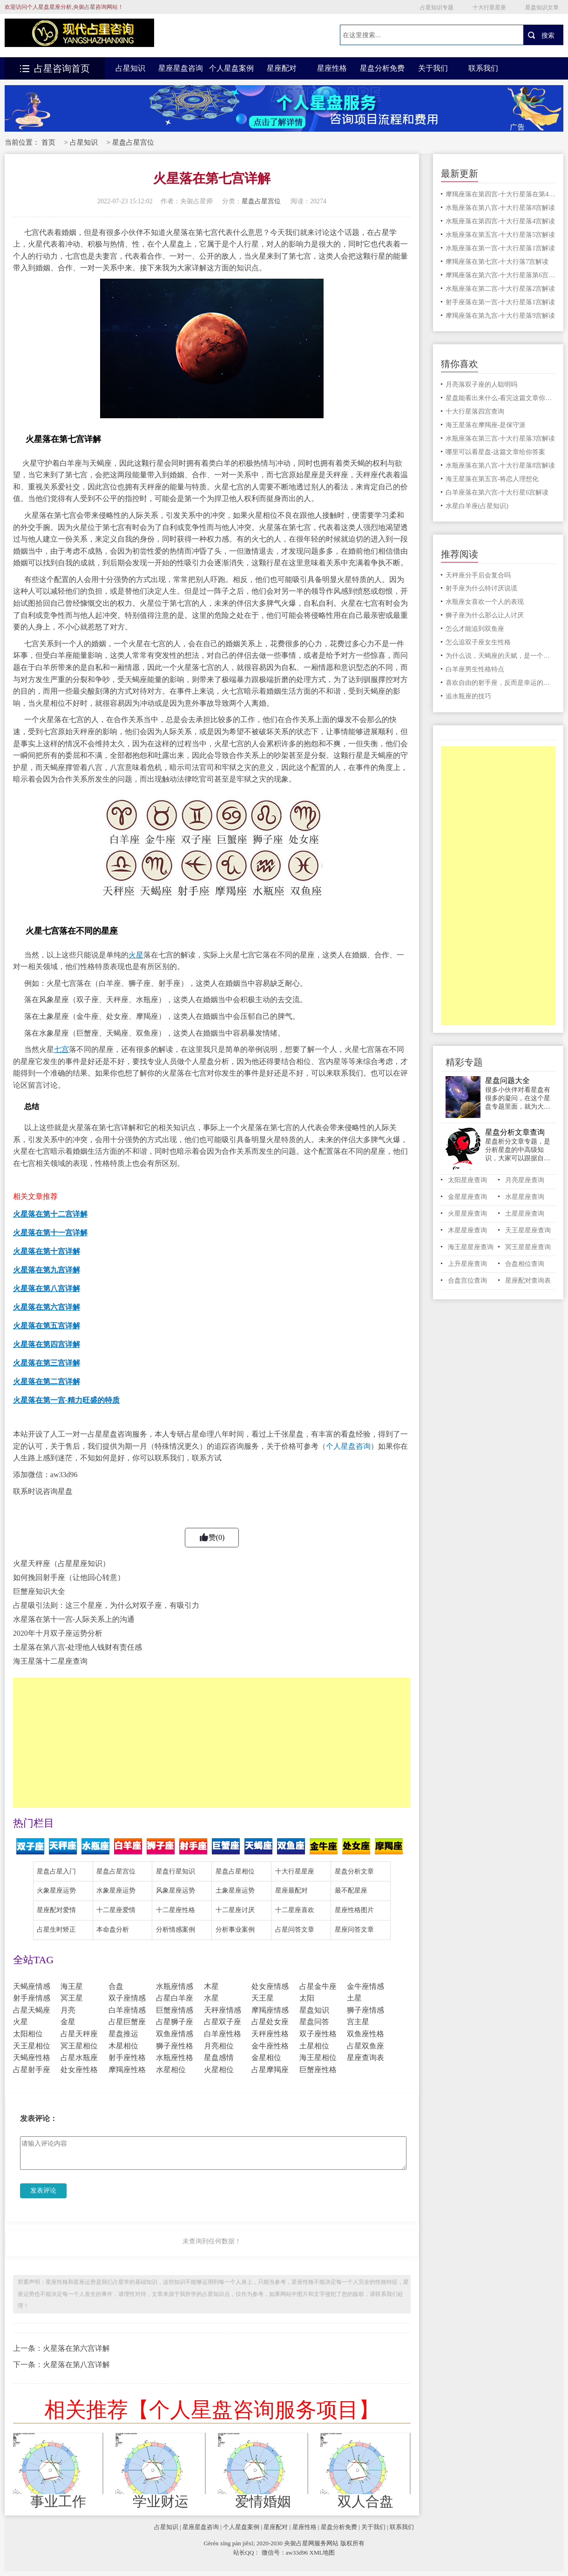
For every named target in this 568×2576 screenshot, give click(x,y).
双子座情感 (127, 1998)
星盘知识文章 (542, 7)
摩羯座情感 (270, 2010)
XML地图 (322, 2552)
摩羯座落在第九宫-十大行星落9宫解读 (500, 315)
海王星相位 (318, 2057)
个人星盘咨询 (348, 1446)
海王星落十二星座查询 (50, 1661)
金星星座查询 (467, 1196)
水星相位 (171, 2070)
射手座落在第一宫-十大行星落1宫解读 (500, 302)
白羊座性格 (222, 2034)
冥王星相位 (79, 2046)
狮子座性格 (174, 2046)
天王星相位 (31, 2046)
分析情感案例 (175, 1929)
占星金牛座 (318, 1986)
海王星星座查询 (471, 1247)
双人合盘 (365, 2501)
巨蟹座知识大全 (39, 1591)
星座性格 (332, 68)
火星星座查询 (467, 1213)
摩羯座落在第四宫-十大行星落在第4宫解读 (501, 194)
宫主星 (358, 2022)
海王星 (72, 1986)
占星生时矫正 (56, 1929)
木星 (211, 1986)
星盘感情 (219, 2057)
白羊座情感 (127, 2010)
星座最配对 (291, 1890)
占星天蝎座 (31, 2010)
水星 (211, 1998)
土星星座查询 (524, 1213)
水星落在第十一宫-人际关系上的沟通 (74, 1619)
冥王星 (72, 1998)
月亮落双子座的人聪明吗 (481, 384)
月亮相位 (219, 2046)
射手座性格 (127, 2057)
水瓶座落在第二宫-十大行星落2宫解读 (500, 288)
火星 (20, 2022)
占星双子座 (222, 2022)
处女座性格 (79, 2070)
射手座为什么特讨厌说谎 (481, 588)
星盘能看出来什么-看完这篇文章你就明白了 (501, 398)
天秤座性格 (270, 2034)
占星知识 (130, 68)
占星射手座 (31, 2070)
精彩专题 (464, 1062)
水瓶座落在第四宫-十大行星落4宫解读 (500, 221)
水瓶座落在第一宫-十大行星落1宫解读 (500, 248)
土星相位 (314, 2046)
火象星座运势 (56, 1890)
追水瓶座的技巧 (468, 696)
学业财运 (161, 2501)
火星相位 (219, 2070)
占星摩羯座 (270, 2070)
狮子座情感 (365, 2010)
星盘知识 (314, 2010)
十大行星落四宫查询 (475, 411)
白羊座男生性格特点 (475, 669)
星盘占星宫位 (133, 142)
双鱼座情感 (174, 2034)
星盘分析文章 (354, 1871)
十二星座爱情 (115, 1910)
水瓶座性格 (174, 2057)
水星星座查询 (524, 1196)
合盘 (115, 1986)
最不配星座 (351, 1890)
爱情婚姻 (263, 2501)
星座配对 (282, 68)
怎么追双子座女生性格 (478, 642)
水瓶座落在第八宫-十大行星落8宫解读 (500, 207)
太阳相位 (28, 2034)
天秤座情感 (222, 2010)
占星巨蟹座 (127, 2022)
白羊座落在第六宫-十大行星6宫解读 (497, 492)
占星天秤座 (79, 2034)
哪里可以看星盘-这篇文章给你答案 (496, 451)
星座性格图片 (354, 1910)
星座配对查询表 (528, 1280)
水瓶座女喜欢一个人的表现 (485, 601)
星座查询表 (365, 2057)
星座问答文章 (354, 1929)
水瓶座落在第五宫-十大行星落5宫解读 (500, 234)
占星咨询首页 (55, 68)
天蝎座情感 (31, 1986)
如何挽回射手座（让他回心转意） (69, 1577)
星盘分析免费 (382, 68)
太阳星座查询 (467, 1180)
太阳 (306, 1998)
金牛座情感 (365, 1986)
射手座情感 (31, 1998)
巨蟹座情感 (174, 2010)
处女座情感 (270, 1986)
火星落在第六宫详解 (76, 2348)
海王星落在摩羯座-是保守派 (486, 425)
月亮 (68, 2010)
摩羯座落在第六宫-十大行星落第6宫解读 (501, 275)
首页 (48, 142)
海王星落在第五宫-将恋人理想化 (492, 478)
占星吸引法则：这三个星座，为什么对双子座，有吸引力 (106, 1605)
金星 (68, 2022)
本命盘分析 (112, 1929)
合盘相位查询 (524, 1263)
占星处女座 (270, 2022)
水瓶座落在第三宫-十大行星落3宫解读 (500, 438)
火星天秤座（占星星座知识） (61, 1563)
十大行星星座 (489, 7)
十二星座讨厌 (235, 1910)
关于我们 (433, 68)
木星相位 (123, 2046)
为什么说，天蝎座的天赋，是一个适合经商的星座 (501, 655)
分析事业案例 (235, 1929)
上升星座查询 (467, 1263)
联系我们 (483, 68)
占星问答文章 (294, 1929)
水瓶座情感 (174, 1986)
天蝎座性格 (31, 2057)
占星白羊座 (174, 1998)
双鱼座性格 (365, 2034)
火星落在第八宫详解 (76, 2365)
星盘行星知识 (175, 1871)
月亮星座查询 (524, 1180)
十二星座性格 (175, 1910)
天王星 (262, 1998)
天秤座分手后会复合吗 (478, 575)
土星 (354, 1998)
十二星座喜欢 (294, 1910)
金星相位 (266, 2057)
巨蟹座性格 (318, 2070)
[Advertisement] (212, 1743)
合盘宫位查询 (467, 1280)
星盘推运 (123, 2034)
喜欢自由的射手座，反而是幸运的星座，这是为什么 (501, 682)
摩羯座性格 (127, 2070)
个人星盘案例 (231, 68)
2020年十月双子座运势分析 (57, 1633)
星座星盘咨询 (180, 68)
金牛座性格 (270, 2046)
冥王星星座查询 (528, 1247)
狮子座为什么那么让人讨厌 (485, 615)
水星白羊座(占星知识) (477, 505)
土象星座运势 (235, 1890)
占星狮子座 (174, 2022)
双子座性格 (318, 2034)
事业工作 (58, 2501)
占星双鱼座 (365, 2046)
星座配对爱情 (56, 1910)
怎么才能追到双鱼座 (475, 628)
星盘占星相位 (235, 1871)
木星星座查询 (467, 1230)
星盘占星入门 (56, 1871)
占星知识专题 (436, 7)
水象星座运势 (115, 1890)
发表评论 (43, 2190)
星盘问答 (314, 2022)
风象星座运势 (175, 1890)
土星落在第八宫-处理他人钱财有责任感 (77, 1647)
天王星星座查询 (528, 1230)
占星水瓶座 (79, 2057)
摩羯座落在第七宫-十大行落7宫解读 (497, 261)
